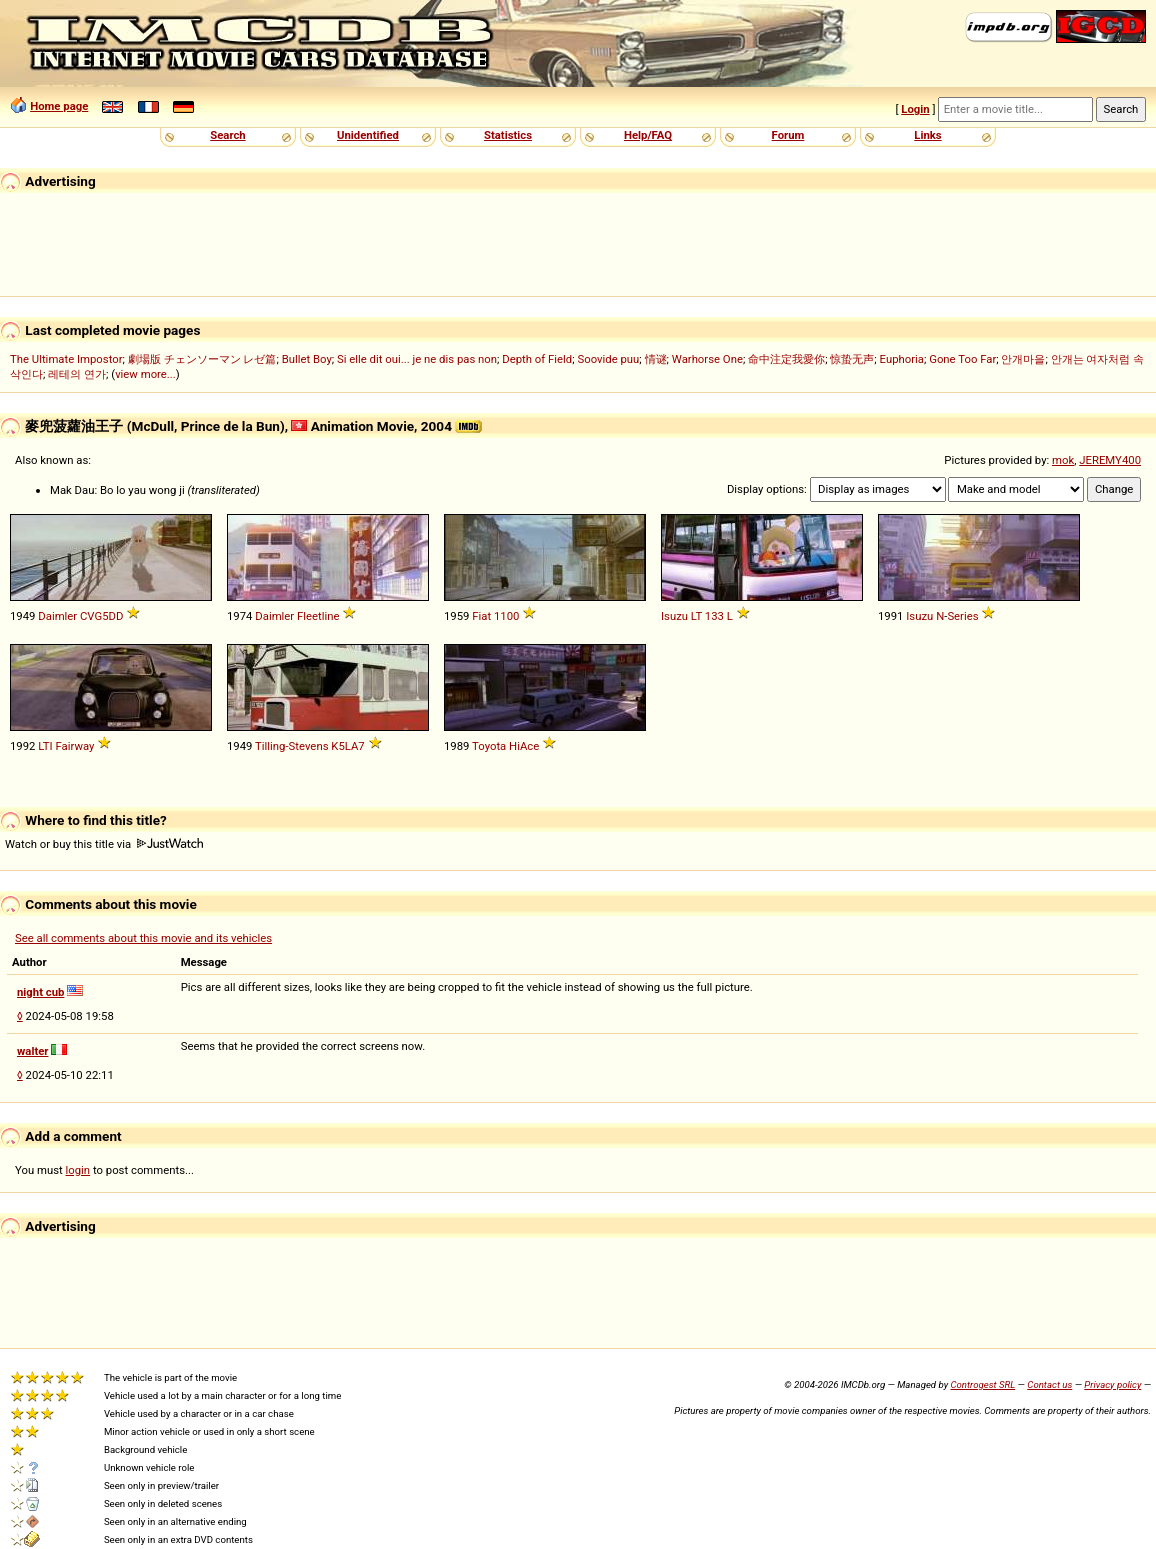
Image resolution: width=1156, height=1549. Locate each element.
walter (32, 1051)
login (78, 1170)
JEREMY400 (1110, 460)
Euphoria (902, 359)
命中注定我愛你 (786, 359)
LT (696, 616)
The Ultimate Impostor (66, 359)
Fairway (75, 746)
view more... (145, 374)
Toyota (489, 746)
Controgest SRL (982, 1384)
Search (227, 135)
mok (1063, 460)
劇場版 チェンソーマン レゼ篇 (202, 359)
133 (714, 616)
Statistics (508, 135)
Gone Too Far (962, 359)
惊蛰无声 (852, 359)
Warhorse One (707, 359)
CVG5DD (101, 616)
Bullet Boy (307, 359)
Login (915, 109)
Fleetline (318, 616)
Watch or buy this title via (104, 844)
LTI (45, 746)
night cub (40, 992)
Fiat (481, 616)
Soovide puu (608, 359)
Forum (788, 135)
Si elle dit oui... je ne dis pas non (417, 359)
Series (962, 616)
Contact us (1049, 1384)
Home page (59, 106)
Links (927, 135)
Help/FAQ (648, 135)
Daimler (57, 616)
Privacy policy (1112, 1384)
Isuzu (674, 616)
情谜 (656, 359)
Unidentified (368, 135)
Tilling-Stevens (291, 746)
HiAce (524, 746)
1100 (506, 616)
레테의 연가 (77, 374)
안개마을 (1023, 359)
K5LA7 (347, 746)
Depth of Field (537, 359)
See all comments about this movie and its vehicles (143, 938)
